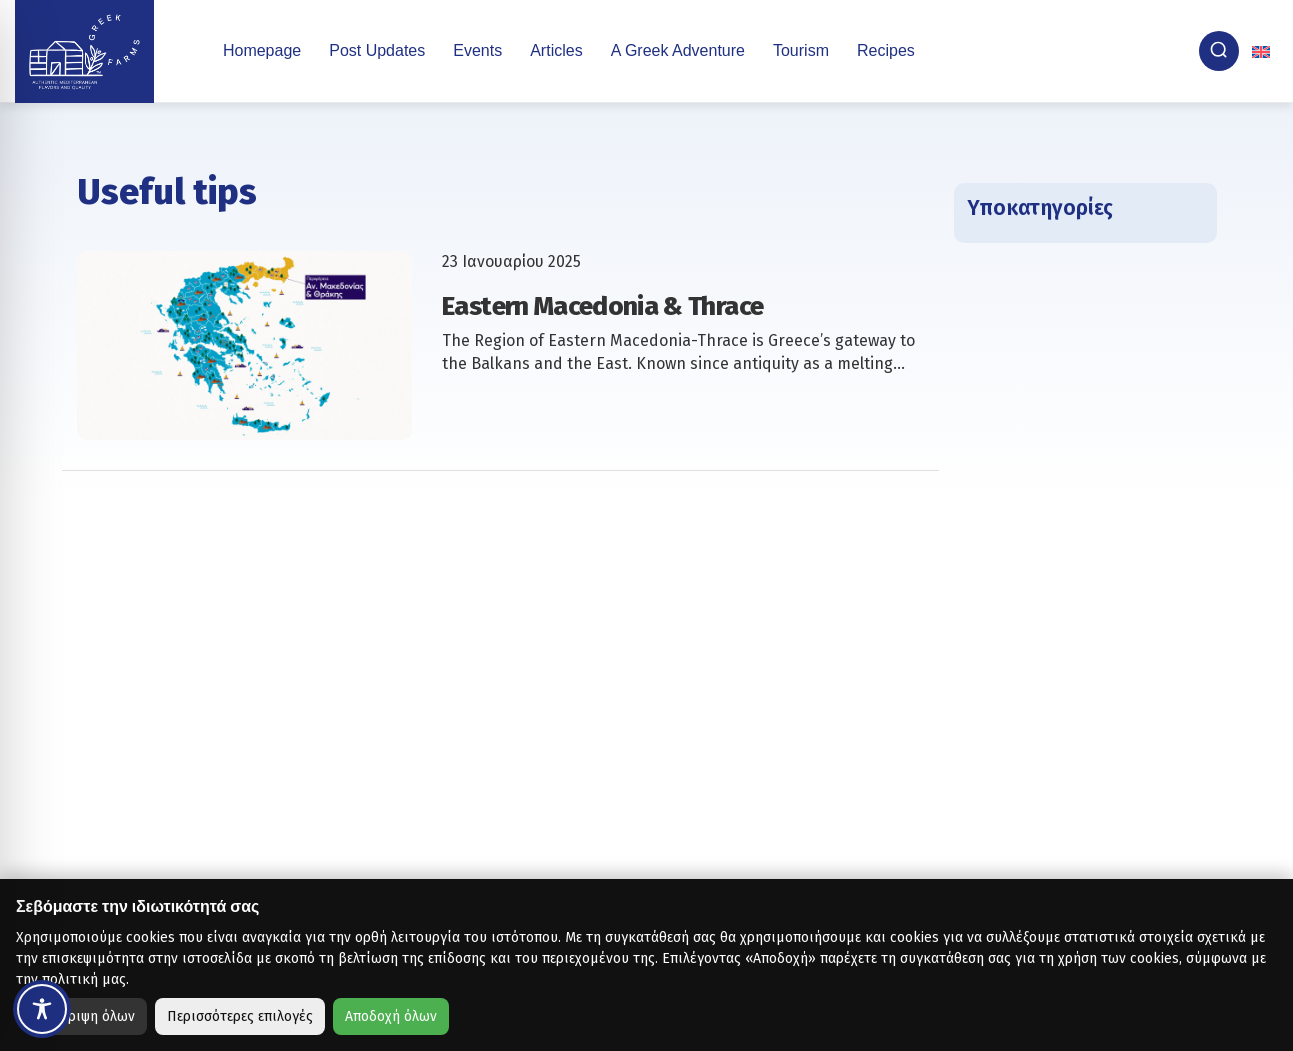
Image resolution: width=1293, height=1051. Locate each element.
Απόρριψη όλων (85, 1016)
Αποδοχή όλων (391, 1016)
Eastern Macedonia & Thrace (602, 306)
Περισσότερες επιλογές (240, 1016)
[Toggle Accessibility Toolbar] (42, 1009)
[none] (1263, 51)
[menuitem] (1263, 51)
